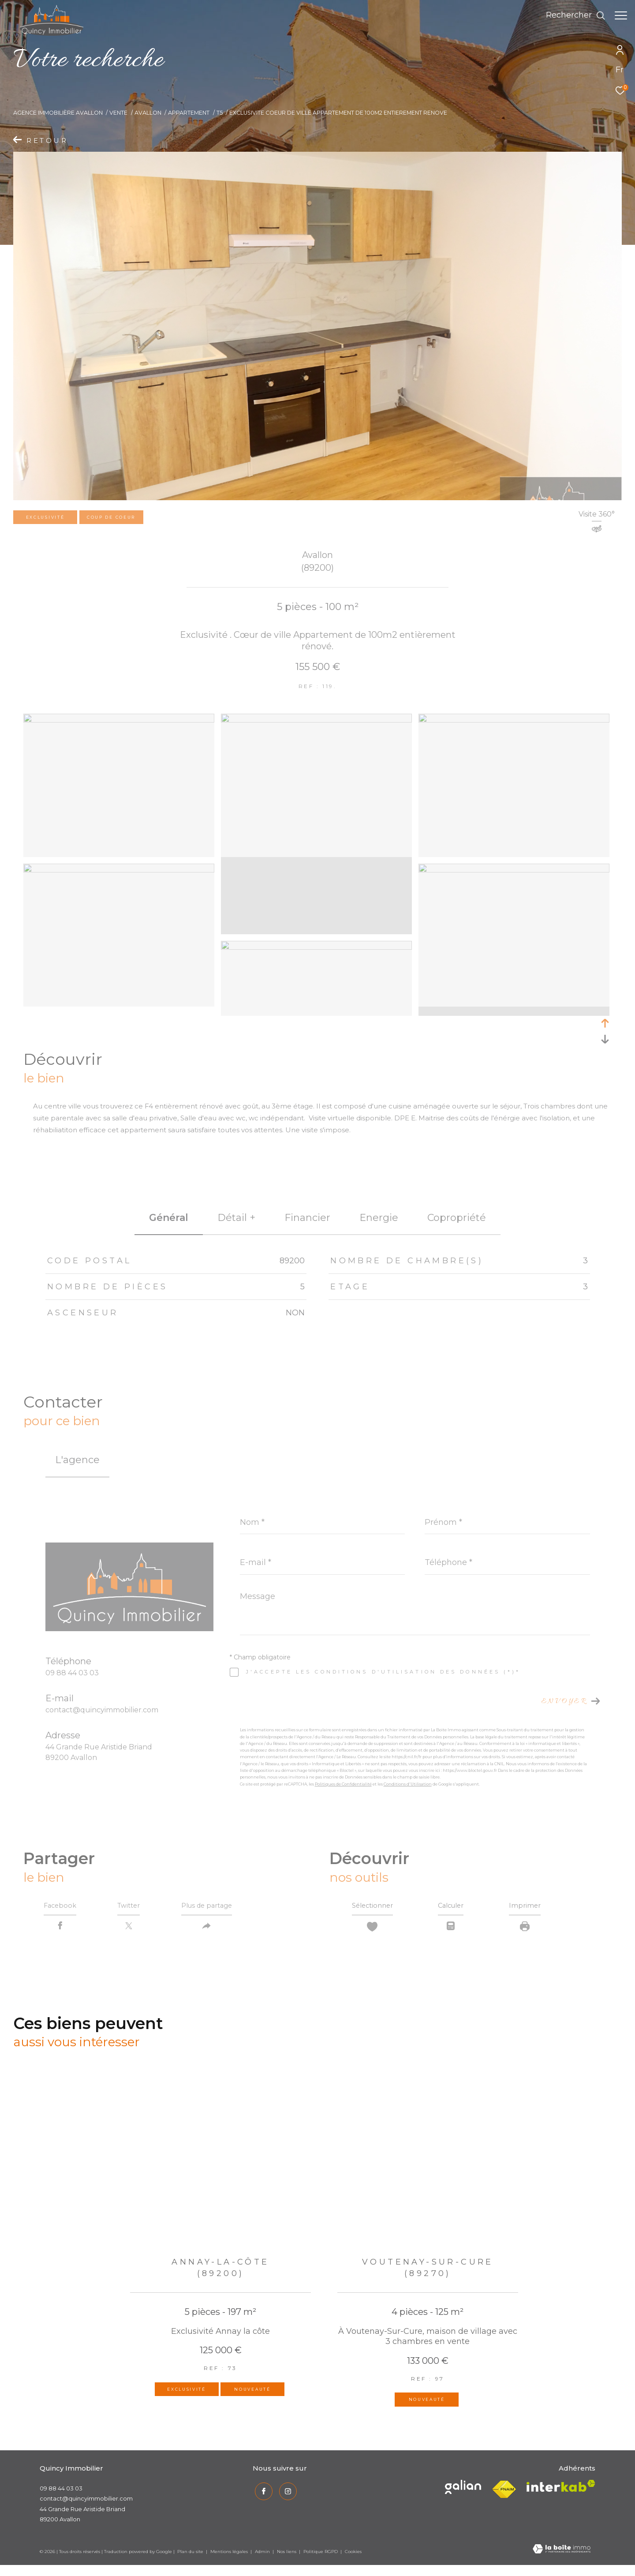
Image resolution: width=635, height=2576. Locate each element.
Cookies (353, 2554)
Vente (118, 112)
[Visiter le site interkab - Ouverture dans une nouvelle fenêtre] (463, 2490)
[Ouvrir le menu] (621, 15)
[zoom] (118, 720)
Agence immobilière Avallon (58, 112)
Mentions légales (229, 2554)
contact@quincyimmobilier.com (101, 1710)
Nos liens (287, 2554)
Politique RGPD (320, 2554)
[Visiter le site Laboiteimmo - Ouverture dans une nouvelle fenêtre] (561, 2552)
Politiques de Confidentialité (343, 1784)
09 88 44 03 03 (72, 1673)
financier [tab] (307, 1218)
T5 (220, 112)
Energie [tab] (378, 1218)
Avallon (147, 112)
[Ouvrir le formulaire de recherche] (571, 15)
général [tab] (168, 1218)
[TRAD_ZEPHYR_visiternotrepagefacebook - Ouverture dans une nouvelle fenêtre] (261, 2492)
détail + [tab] (236, 1218)
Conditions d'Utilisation (408, 1784)
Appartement (188, 112)
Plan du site (191, 2554)
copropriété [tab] (456, 1218)
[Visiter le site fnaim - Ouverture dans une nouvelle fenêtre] (504, 2492)
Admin (263, 2554)
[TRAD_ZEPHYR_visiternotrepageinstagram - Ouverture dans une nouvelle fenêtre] (286, 2492)
